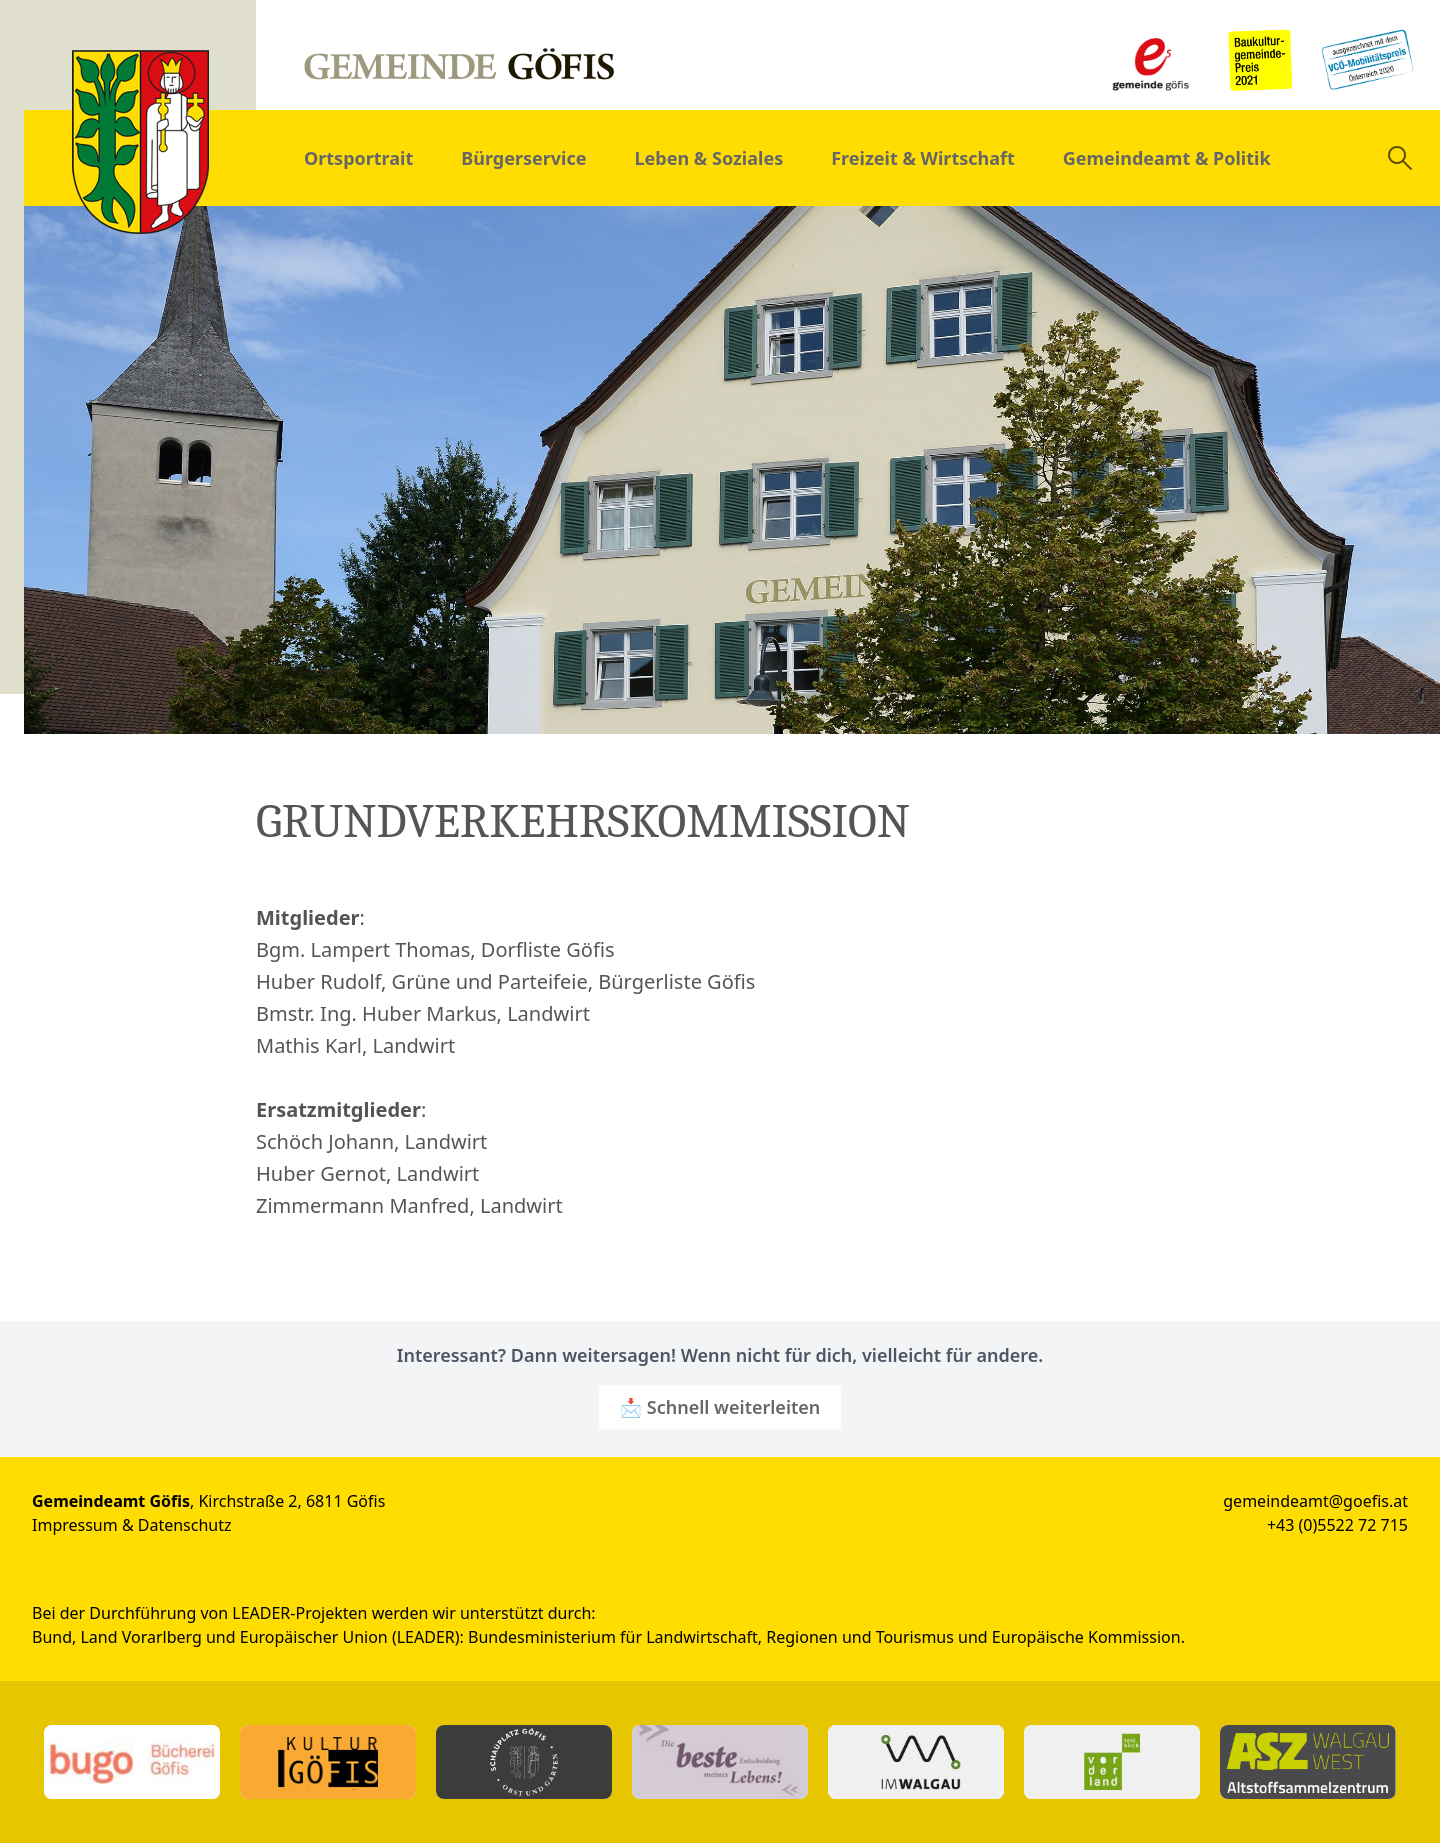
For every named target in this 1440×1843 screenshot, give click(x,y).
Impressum (75, 1525)
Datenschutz (185, 1525)
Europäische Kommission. (1088, 1637)
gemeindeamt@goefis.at (1315, 1501)
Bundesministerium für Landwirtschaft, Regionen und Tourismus (711, 1637)
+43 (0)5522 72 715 (1337, 1525)
